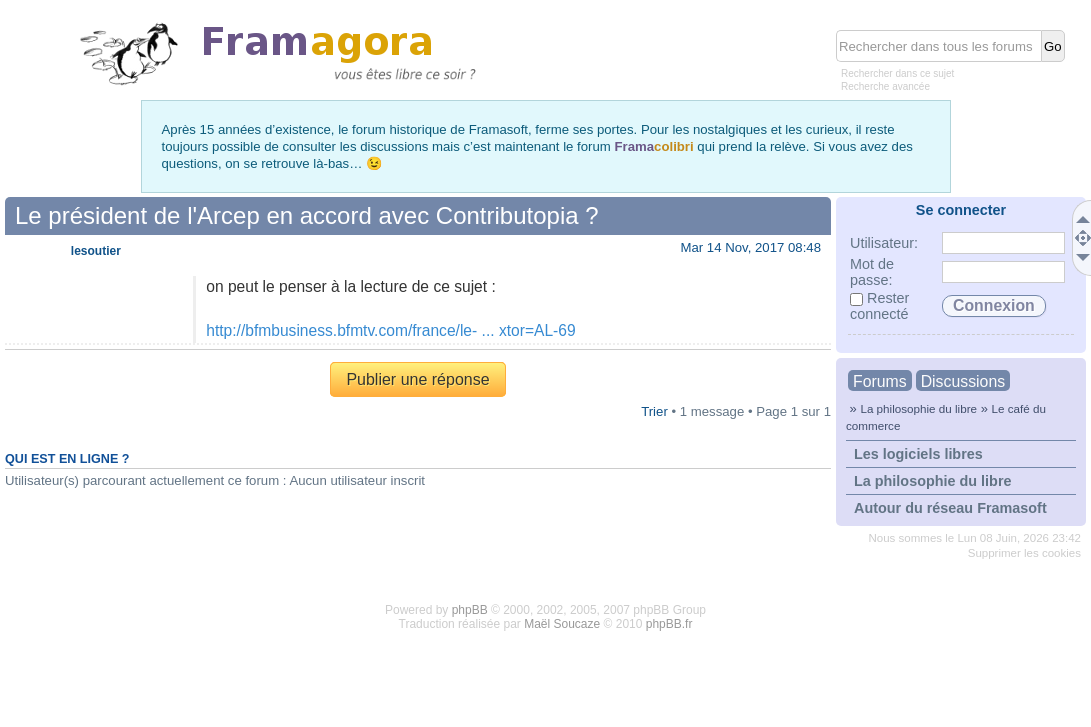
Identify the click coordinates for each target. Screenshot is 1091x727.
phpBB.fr (669, 624)
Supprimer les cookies (1024, 553)
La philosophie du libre (918, 408)
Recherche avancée (885, 86)
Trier (654, 411)
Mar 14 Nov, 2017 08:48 (750, 247)
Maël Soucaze (562, 624)
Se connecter (961, 210)
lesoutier (96, 251)
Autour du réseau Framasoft (950, 508)
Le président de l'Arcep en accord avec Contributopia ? (307, 215)
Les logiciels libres (918, 454)
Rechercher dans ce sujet (897, 73)
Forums (880, 381)
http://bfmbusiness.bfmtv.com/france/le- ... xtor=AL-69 (390, 330)
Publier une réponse (417, 379)
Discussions (963, 381)
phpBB (470, 610)
